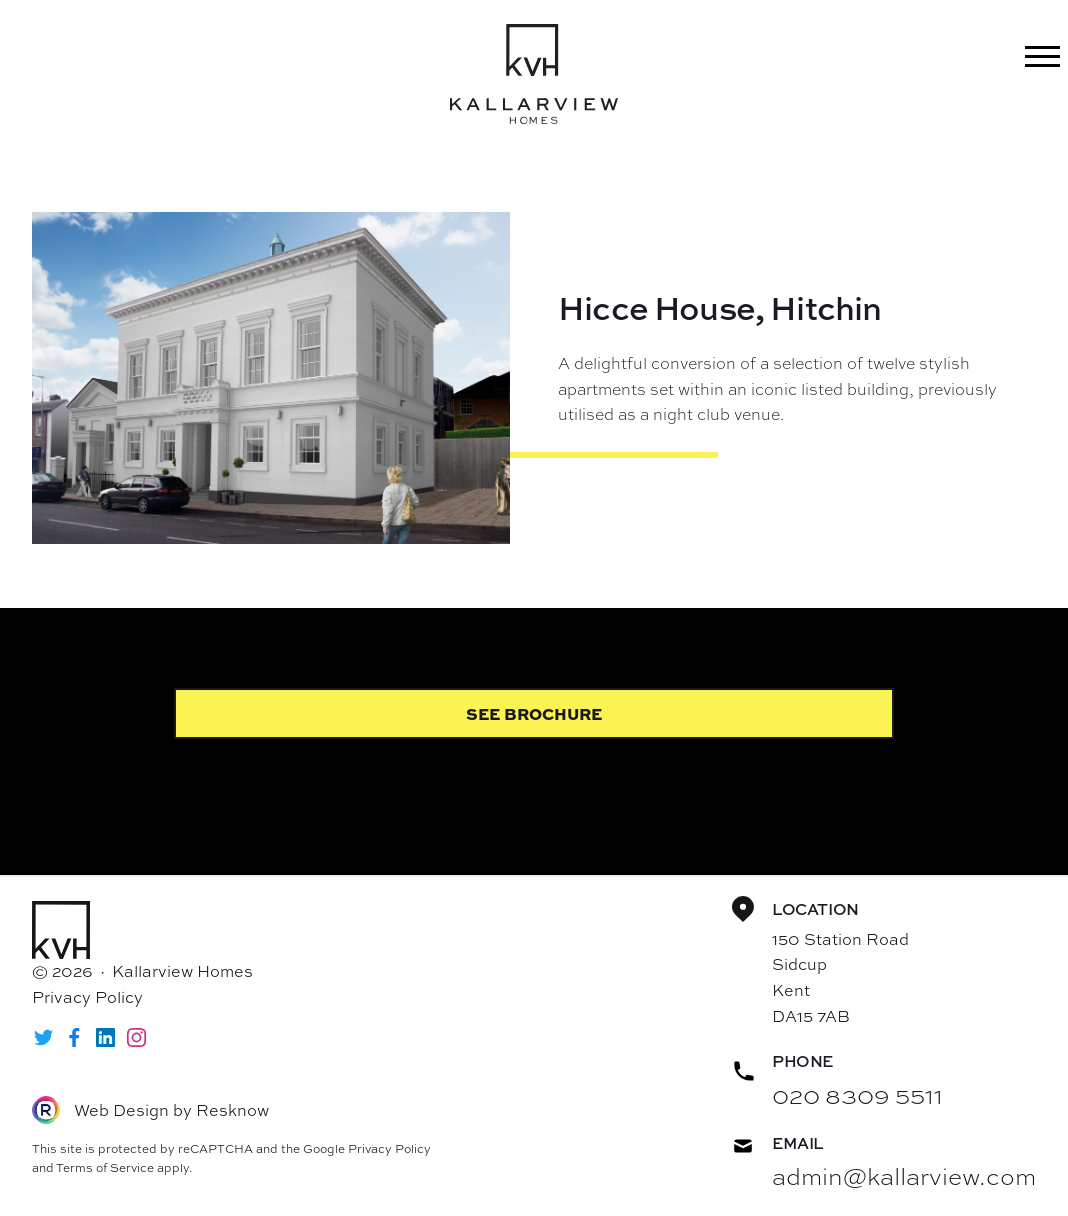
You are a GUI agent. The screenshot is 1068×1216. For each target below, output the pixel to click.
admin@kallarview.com (904, 1176)
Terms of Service (105, 1168)
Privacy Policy (87, 997)
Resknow (232, 1110)
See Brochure (534, 713)
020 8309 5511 (857, 1095)
